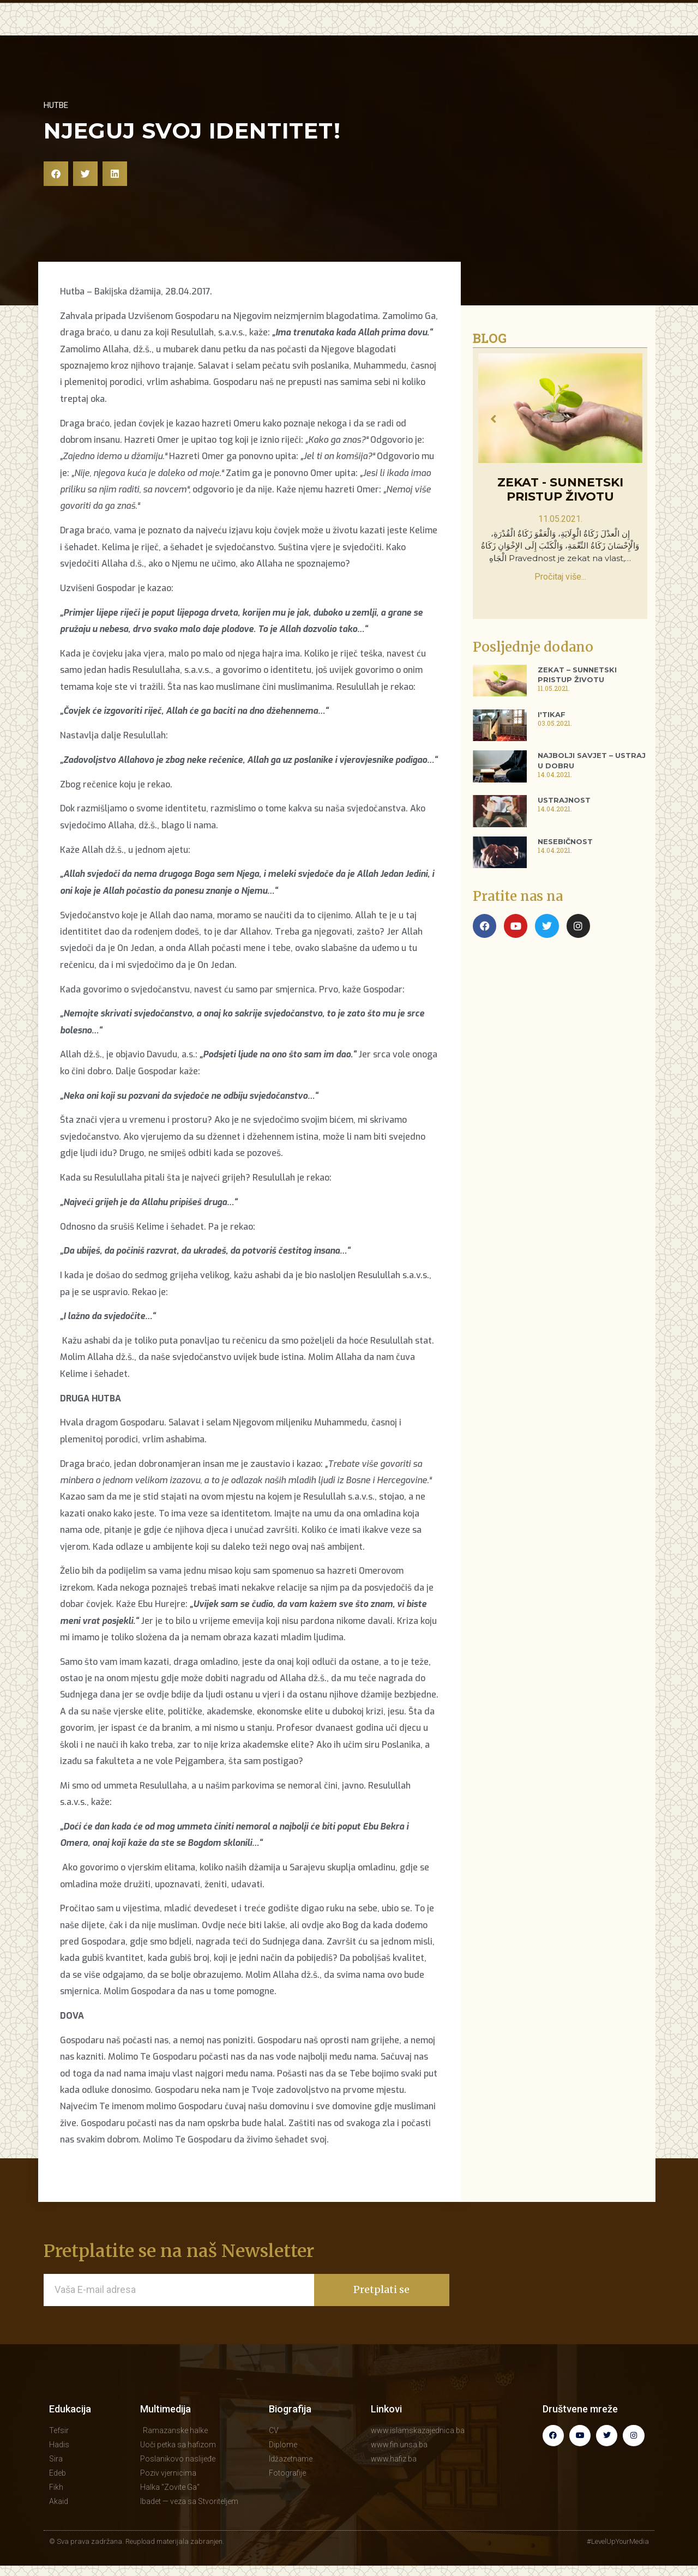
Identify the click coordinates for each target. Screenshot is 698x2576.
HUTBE (309, 33)
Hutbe (56, 128)
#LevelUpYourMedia (618, 2564)
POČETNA (191, 33)
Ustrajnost (564, 822)
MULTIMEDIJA (367, 33)
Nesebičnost (565, 864)
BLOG (424, 33)
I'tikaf (551, 737)
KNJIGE (466, 33)
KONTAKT (589, 33)
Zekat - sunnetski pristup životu (560, 512)
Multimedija (165, 2431)
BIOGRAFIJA (524, 32)
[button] (56, 196)
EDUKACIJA (253, 32)
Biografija (290, 2431)
